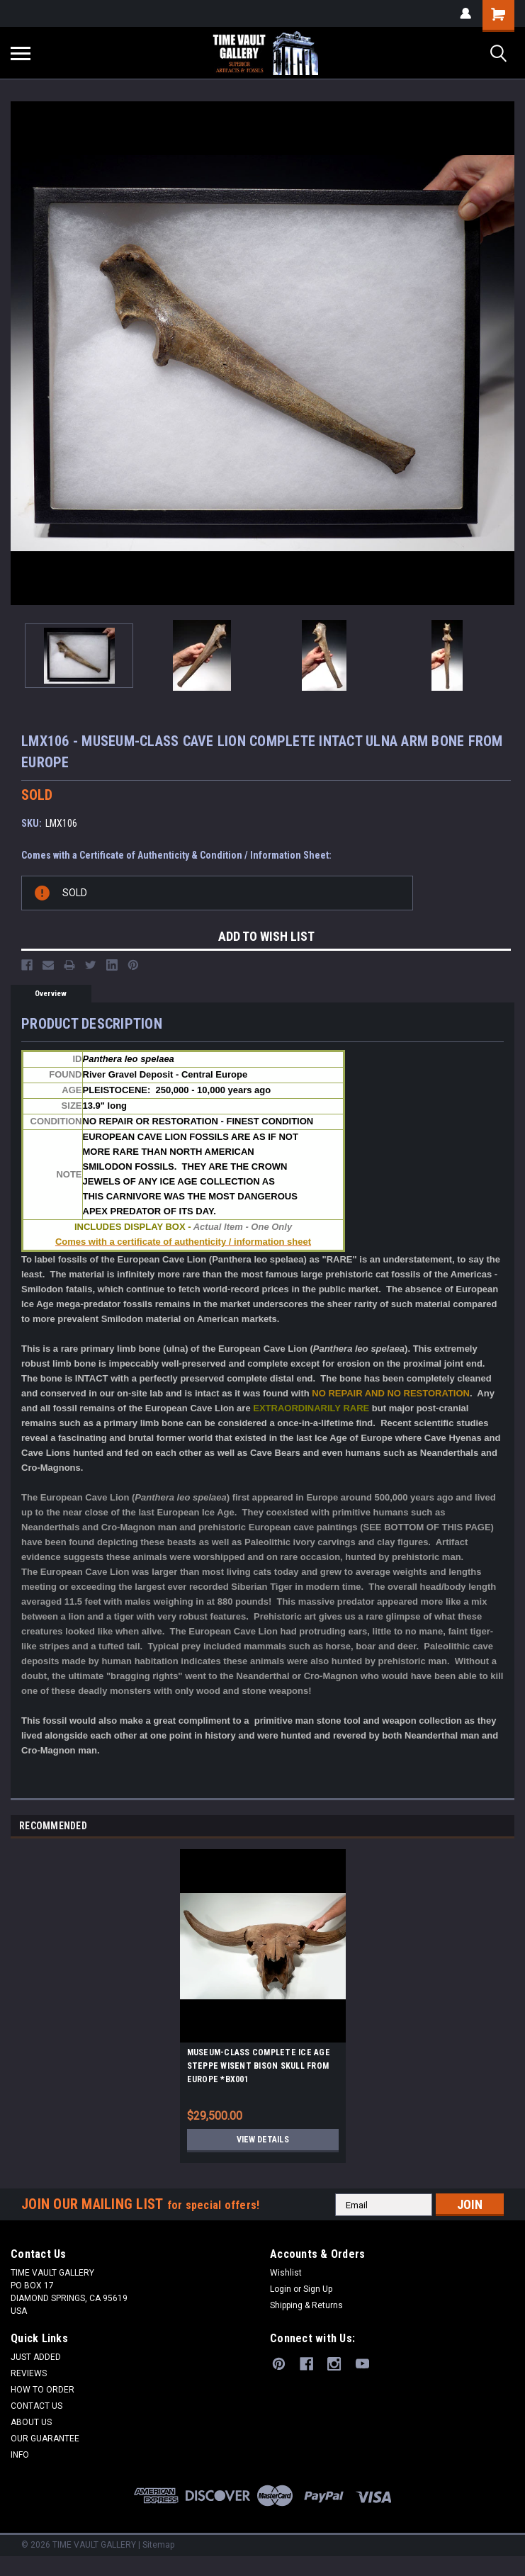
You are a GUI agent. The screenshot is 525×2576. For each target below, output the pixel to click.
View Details (263, 2144)
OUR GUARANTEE (45, 2443)
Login (280, 2294)
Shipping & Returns (306, 2310)
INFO (20, 2460)
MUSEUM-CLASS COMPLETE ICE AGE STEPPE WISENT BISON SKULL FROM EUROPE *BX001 (258, 2070)
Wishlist (286, 2278)
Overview (51, 993)
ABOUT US (31, 2427)
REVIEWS (29, 2378)
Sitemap (158, 2550)
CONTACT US (36, 2411)
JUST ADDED (36, 2362)
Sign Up (317, 2294)
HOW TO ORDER (42, 2395)
